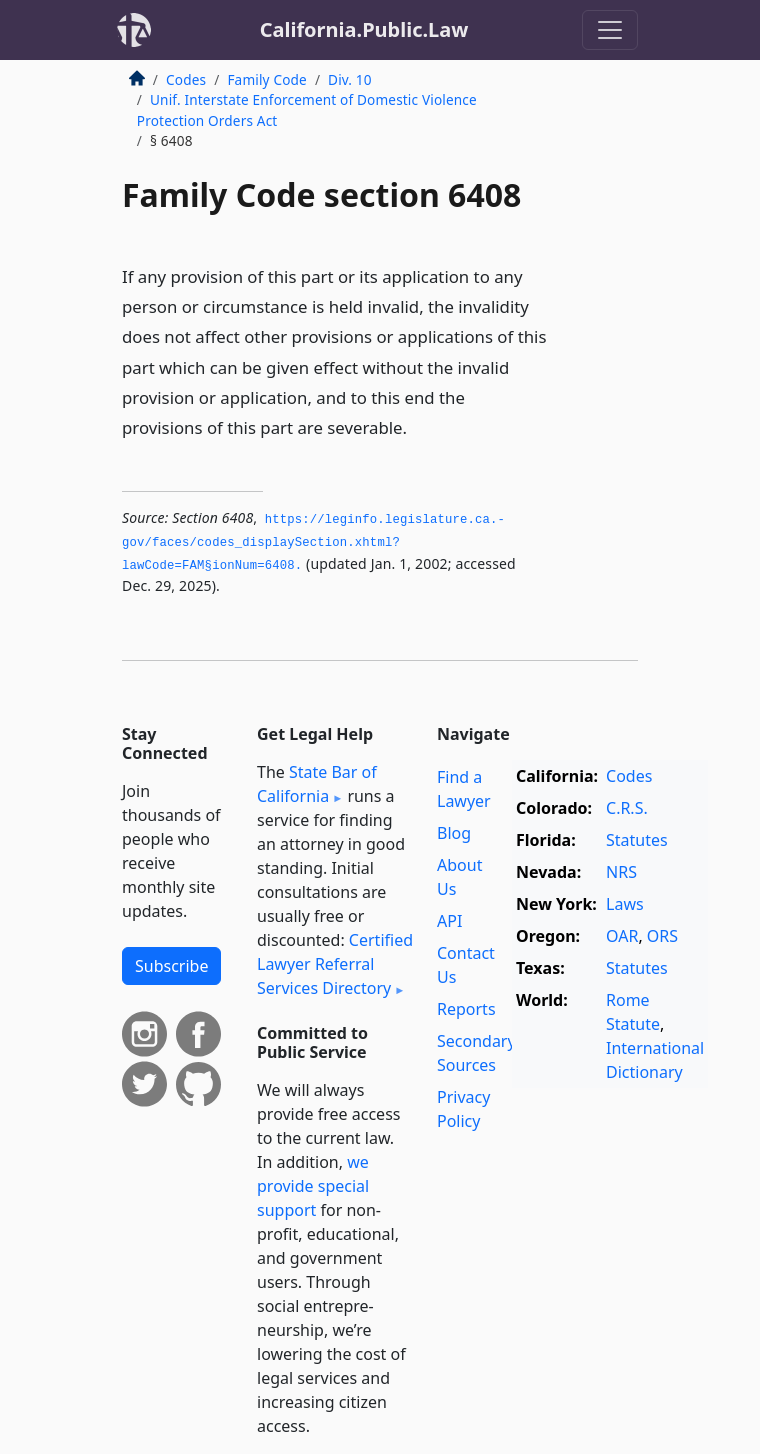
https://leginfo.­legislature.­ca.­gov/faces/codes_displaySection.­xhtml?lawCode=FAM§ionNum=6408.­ (313, 542)
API (449, 921)
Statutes (637, 840)
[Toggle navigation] (610, 30)
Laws (625, 904)
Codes (186, 79)
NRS (621, 872)
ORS (662, 936)
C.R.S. (627, 808)
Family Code (266, 79)
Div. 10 (350, 79)
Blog (454, 833)
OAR (622, 936)
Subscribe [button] (171, 966)
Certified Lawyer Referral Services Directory (335, 964)
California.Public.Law (364, 29)
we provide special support (313, 1186)
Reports (466, 1009)
